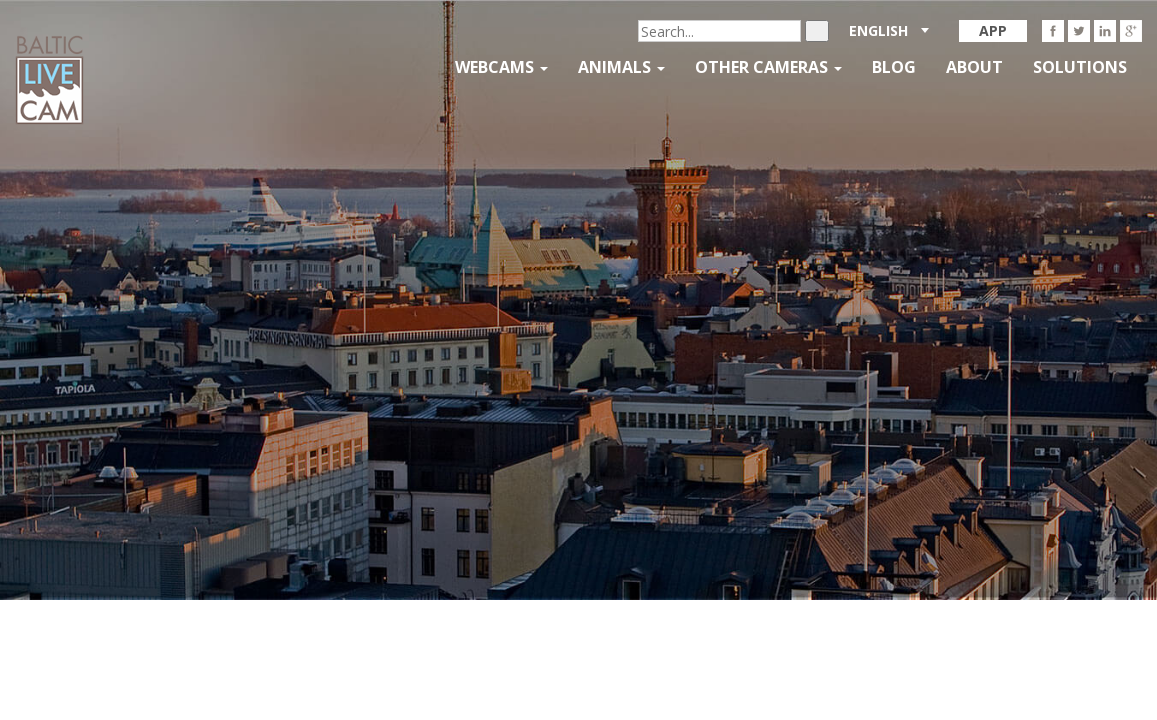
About (974, 67)
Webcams (501, 67)
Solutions (1080, 67)
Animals (621, 67)
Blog (894, 67)
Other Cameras (768, 67)
